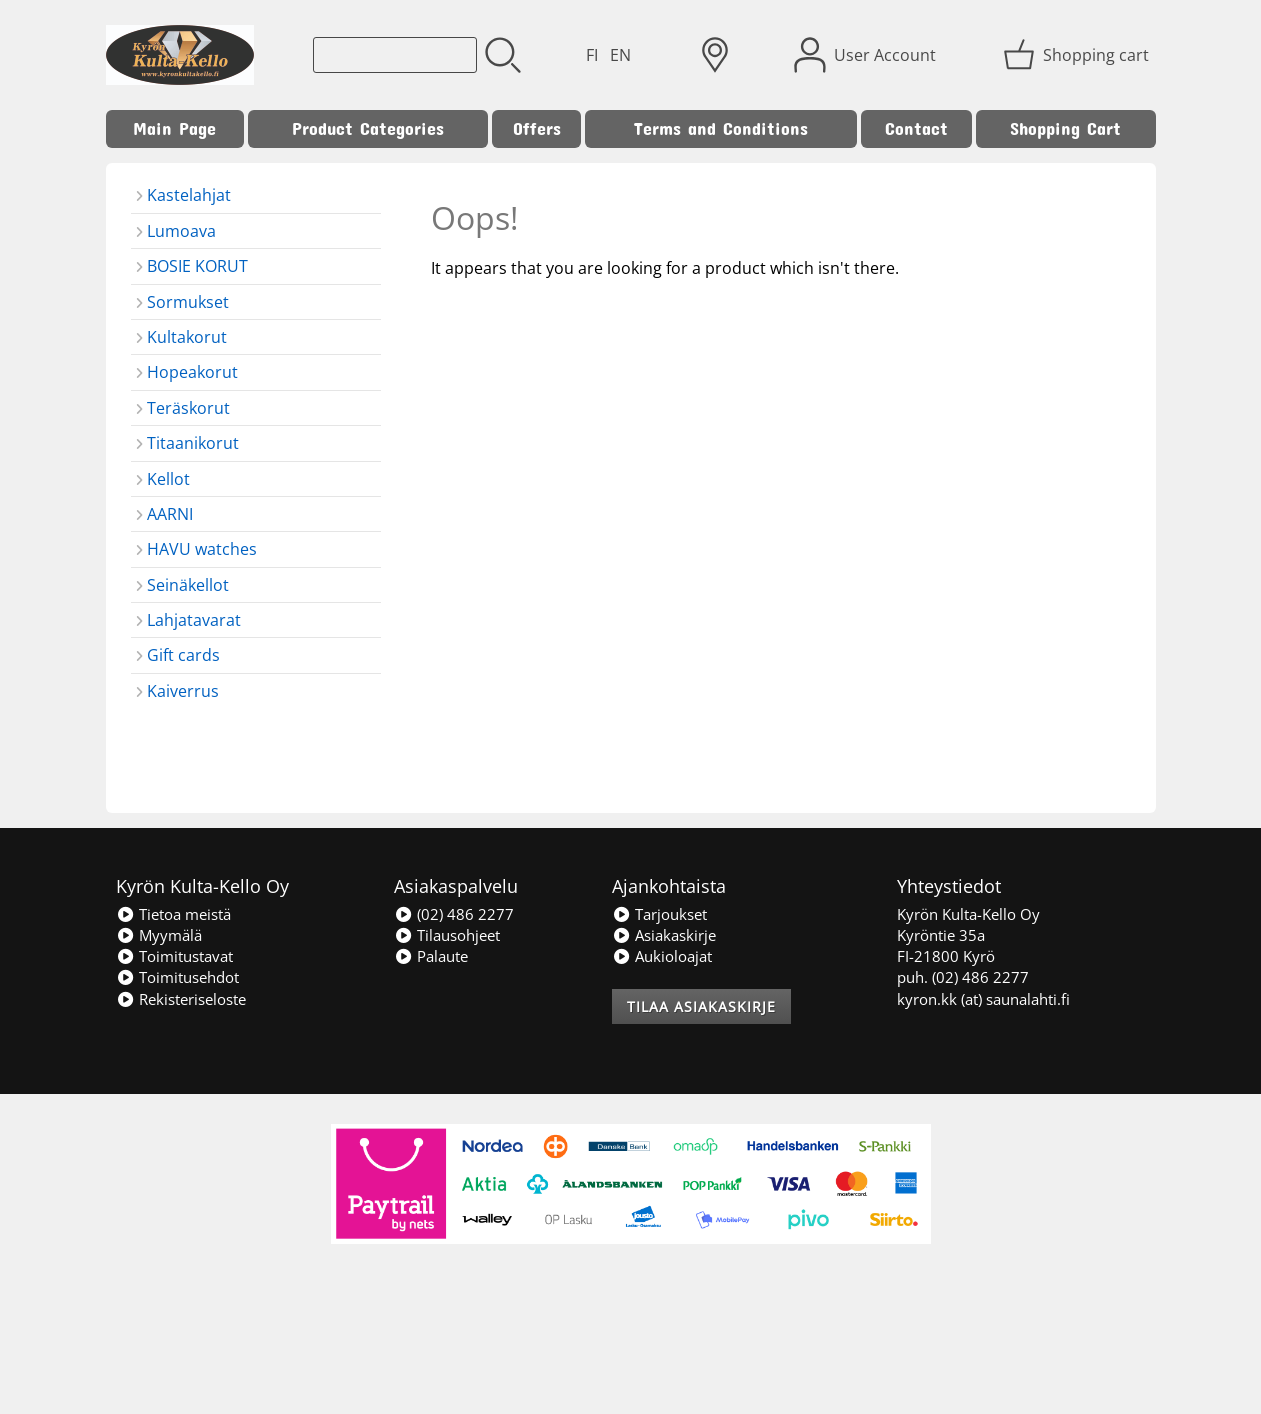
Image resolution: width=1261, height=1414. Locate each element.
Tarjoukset (659, 914)
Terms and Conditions (721, 128)
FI (592, 55)
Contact (916, 128)
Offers (537, 128)
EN (620, 55)
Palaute (431, 956)
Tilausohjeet (447, 935)
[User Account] (867, 55)
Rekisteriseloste (181, 999)
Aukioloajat (662, 956)
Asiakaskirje (664, 935)
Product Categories (368, 128)
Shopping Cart (1065, 128)
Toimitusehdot (177, 977)
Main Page (174, 128)
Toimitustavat (174, 956)
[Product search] (395, 55)
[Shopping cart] (1078, 55)
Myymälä (159, 935)
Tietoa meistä (173, 914)
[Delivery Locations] (715, 55)
